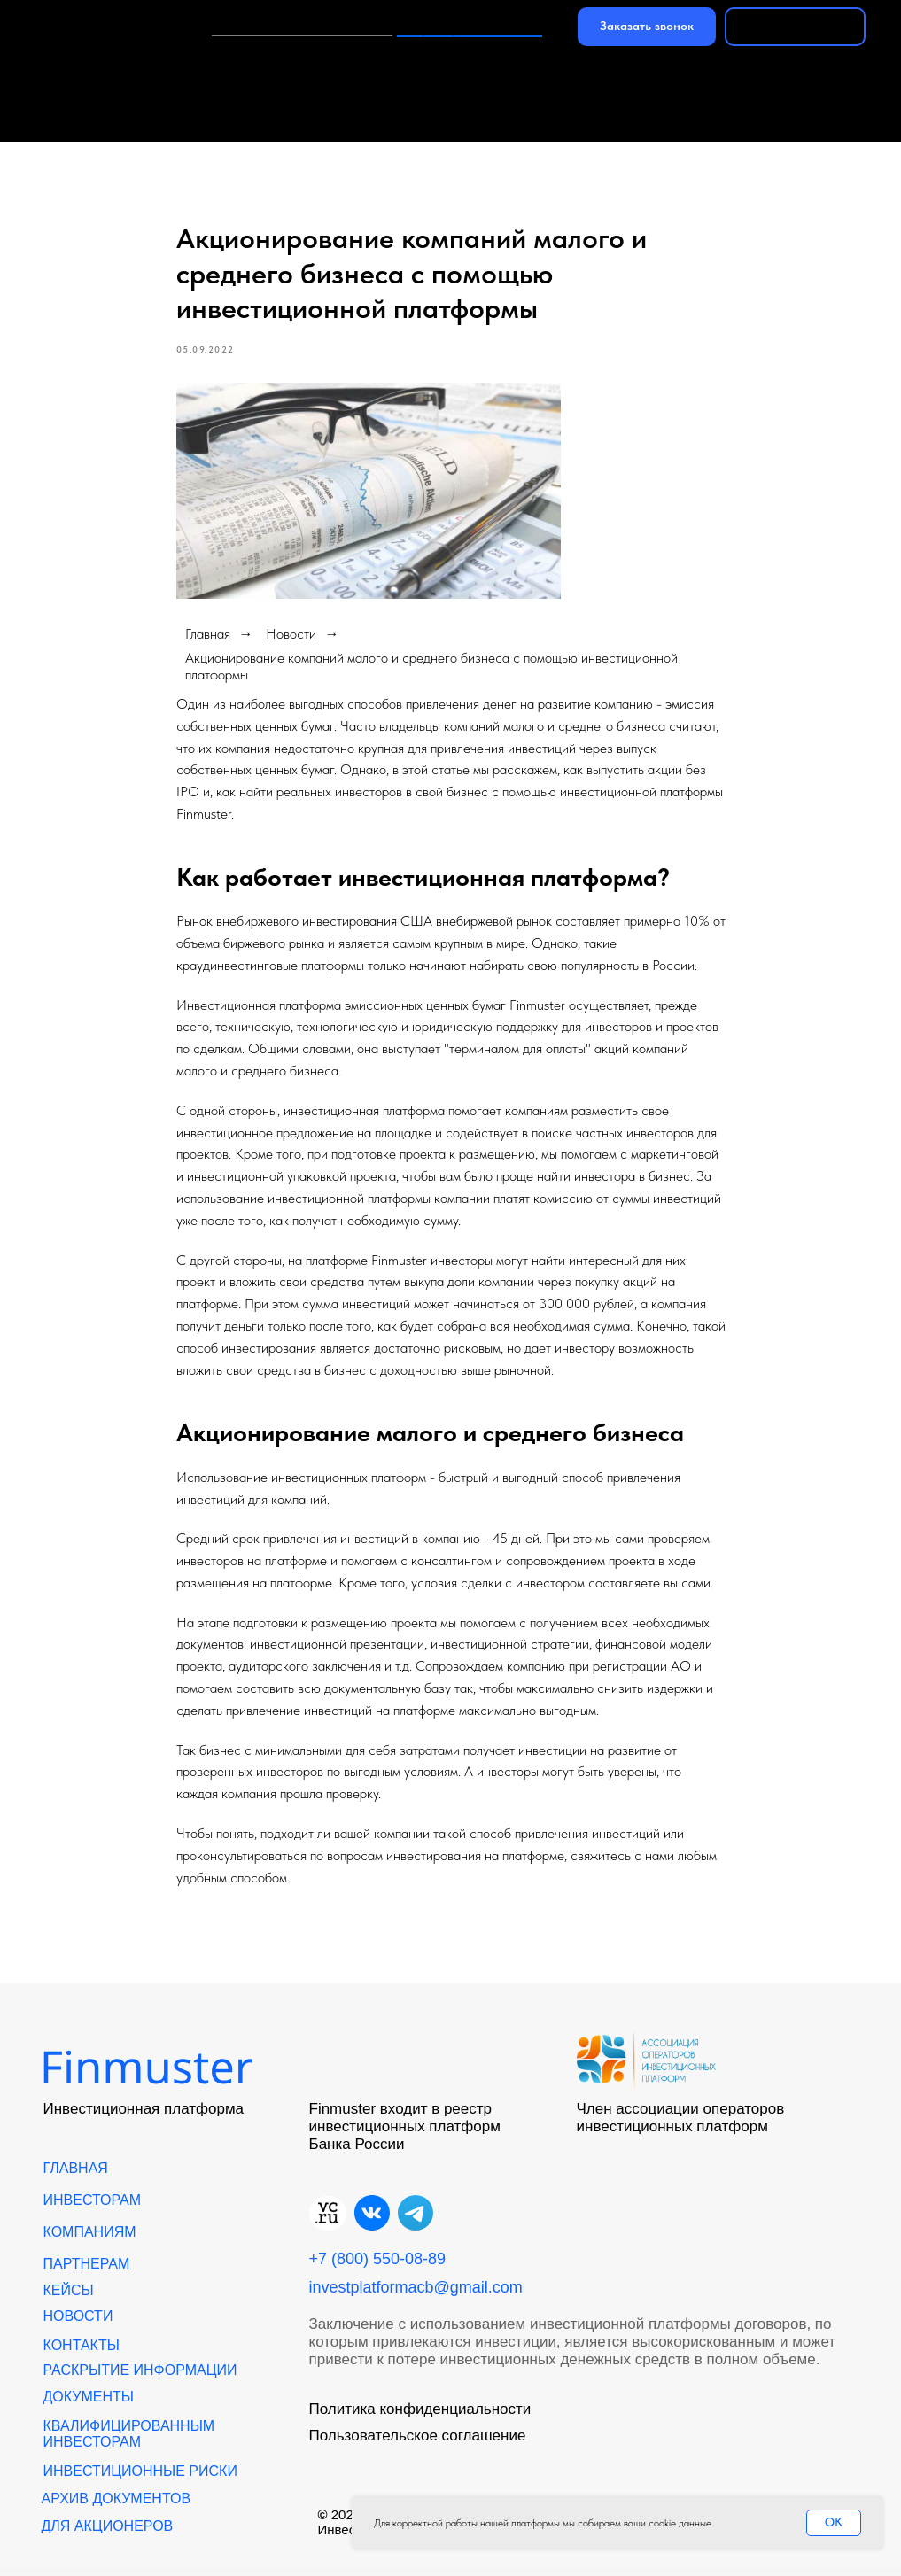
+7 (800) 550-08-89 (469, 26)
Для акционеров (108, 2533)
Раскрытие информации (140, 2378)
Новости (194, 120)
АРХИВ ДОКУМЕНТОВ (116, 2506)
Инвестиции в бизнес (499, 120)
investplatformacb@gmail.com (416, 2295)
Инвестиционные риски (140, 2479)
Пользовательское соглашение (417, 2443)
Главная (63, 75)
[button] (647, 27)
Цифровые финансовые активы (753, 120)
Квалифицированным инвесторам (129, 2441)
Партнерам (714, 75)
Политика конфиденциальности (420, 2417)
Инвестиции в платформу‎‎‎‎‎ (302, 26)
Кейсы (843, 75)
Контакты (324, 120)
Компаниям (567, 75)
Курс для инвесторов (387, 75)
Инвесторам (201, 75)
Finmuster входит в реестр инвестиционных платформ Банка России (405, 2134)
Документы (88, 2404)
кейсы (68, 2298)
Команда (67, 120)
